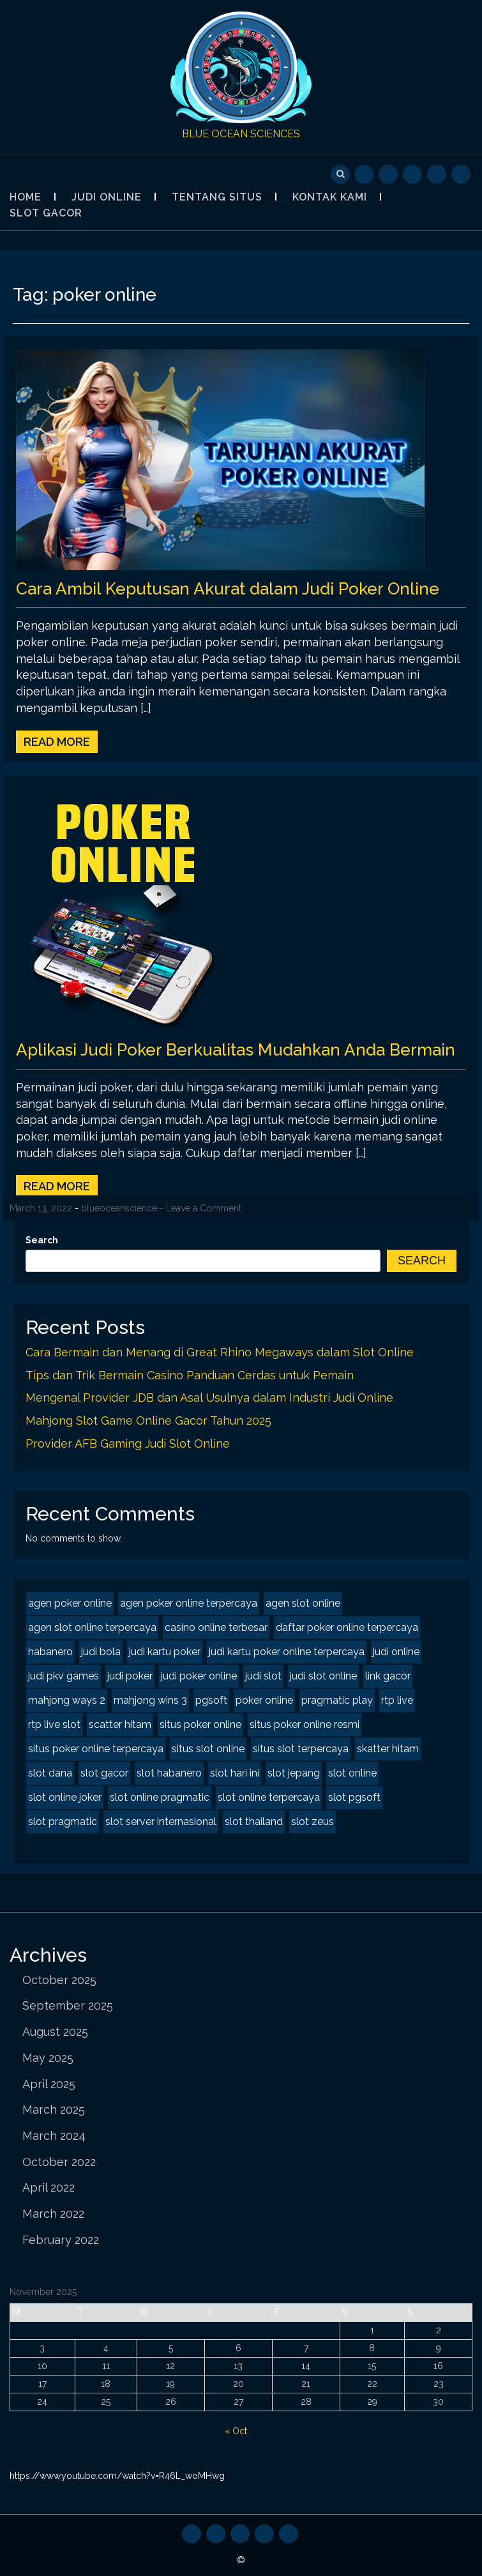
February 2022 (60, 2239)
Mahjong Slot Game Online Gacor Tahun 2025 (148, 1420)
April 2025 (48, 2084)
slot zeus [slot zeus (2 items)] (312, 1821)
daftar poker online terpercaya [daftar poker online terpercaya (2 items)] (347, 1627)
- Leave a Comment (200, 1208)
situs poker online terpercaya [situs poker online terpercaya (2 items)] (95, 1749)
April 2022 (48, 2187)
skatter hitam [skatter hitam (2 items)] (388, 1749)
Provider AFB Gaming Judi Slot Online (128, 1443)
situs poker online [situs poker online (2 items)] (200, 1724)
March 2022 (53, 2213)
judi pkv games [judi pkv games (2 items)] (63, 1676)
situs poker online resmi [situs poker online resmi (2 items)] (304, 1724)
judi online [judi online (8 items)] (396, 1652)
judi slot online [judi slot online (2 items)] (323, 1676)
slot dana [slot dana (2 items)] (50, 1773)
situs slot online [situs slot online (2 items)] (208, 1749)
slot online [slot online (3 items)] (352, 1773)
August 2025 (55, 2031)
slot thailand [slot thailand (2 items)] (254, 1821)
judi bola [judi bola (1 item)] (101, 1652)
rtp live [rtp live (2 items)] (397, 1700)
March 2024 (54, 2135)
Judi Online (107, 197)
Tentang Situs (217, 197)
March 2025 (53, 2109)
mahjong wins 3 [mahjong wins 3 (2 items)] (150, 1700)
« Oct (236, 2431)
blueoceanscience (119, 1208)
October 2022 (59, 2162)
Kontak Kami (329, 197)
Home (25, 197)
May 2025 (47, 2058)
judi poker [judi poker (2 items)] (130, 1676)
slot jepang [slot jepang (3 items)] (293, 1773)
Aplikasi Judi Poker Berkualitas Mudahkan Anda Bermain (235, 1049)
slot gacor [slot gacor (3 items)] (104, 1773)
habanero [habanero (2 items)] (50, 1652)
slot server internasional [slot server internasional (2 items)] (160, 1821)
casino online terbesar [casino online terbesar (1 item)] (216, 1627)
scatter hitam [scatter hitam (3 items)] (120, 1724)
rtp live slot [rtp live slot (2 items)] (54, 1724)
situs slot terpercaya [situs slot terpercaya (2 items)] (301, 1749)
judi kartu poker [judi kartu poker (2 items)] (164, 1652)
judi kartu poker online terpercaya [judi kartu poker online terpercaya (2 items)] (287, 1652)
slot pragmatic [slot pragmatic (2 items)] (62, 1821)
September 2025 (67, 2005)
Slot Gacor (46, 213)
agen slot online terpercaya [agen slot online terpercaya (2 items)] (92, 1627)
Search (42, 1240)
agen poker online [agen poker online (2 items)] (70, 1603)
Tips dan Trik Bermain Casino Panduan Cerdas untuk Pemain (190, 1375)
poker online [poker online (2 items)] (264, 1700)
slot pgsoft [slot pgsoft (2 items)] (354, 1797)
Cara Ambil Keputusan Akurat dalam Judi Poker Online (227, 588)
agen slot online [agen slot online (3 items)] (303, 1603)
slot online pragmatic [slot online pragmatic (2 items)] (159, 1797)
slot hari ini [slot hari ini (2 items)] (234, 1773)
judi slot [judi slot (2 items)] (263, 1676)
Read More (57, 741)
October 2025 (59, 1980)
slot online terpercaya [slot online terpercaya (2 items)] (269, 1797)
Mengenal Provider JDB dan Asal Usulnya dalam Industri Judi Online (209, 1397)
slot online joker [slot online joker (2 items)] (65, 1797)
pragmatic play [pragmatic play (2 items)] (337, 1700)
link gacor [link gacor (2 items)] (387, 1676)
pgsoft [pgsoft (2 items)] (211, 1700)
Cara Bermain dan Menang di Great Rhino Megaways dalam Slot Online (220, 1352)
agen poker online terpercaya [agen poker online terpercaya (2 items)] (188, 1603)
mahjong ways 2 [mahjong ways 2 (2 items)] (66, 1700)
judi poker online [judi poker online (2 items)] (199, 1676)
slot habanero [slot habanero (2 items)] (169, 1773)
